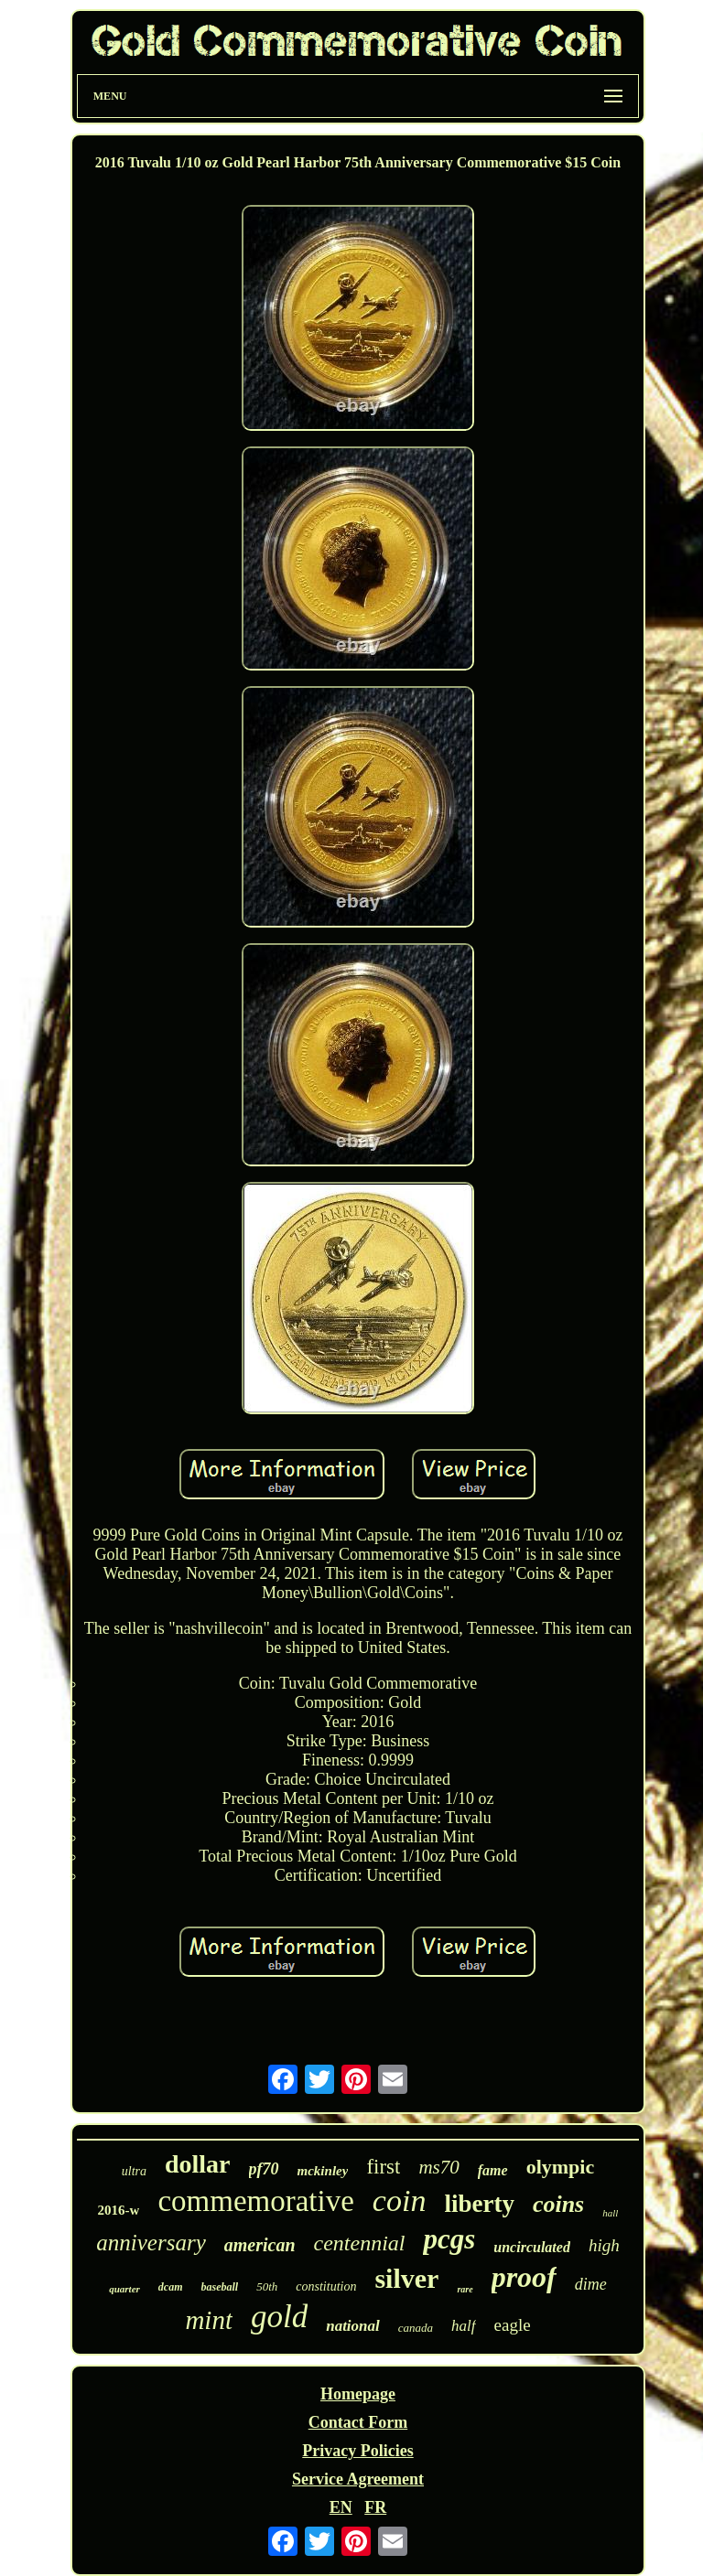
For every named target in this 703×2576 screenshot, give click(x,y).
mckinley (323, 2170)
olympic (560, 2166)
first (383, 2166)
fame (493, 2170)
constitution (326, 2286)
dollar (198, 2164)
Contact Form (357, 2422)
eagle (512, 2324)
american (260, 2245)
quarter (124, 2288)
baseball (220, 2287)
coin (400, 2200)
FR (375, 2507)
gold (279, 2316)
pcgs (449, 2239)
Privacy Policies (357, 2451)
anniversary (150, 2242)
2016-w (119, 2210)
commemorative (255, 2200)
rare (464, 2289)
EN (341, 2507)
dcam (170, 2287)
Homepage (357, 2394)
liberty (479, 2203)
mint (209, 2319)
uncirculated (531, 2247)
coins (558, 2204)
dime (591, 2284)
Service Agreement (358, 2479)
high (604, 2245)
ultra (134, 2171)
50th (266, 2286)
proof (524, 2276)
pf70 (264, 2169)
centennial (360, 2243)
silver (406, 2278)
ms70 (438, 2167)
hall (610, 2212)
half (463, 2325)
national (353, 2325)
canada (415, 2327)
